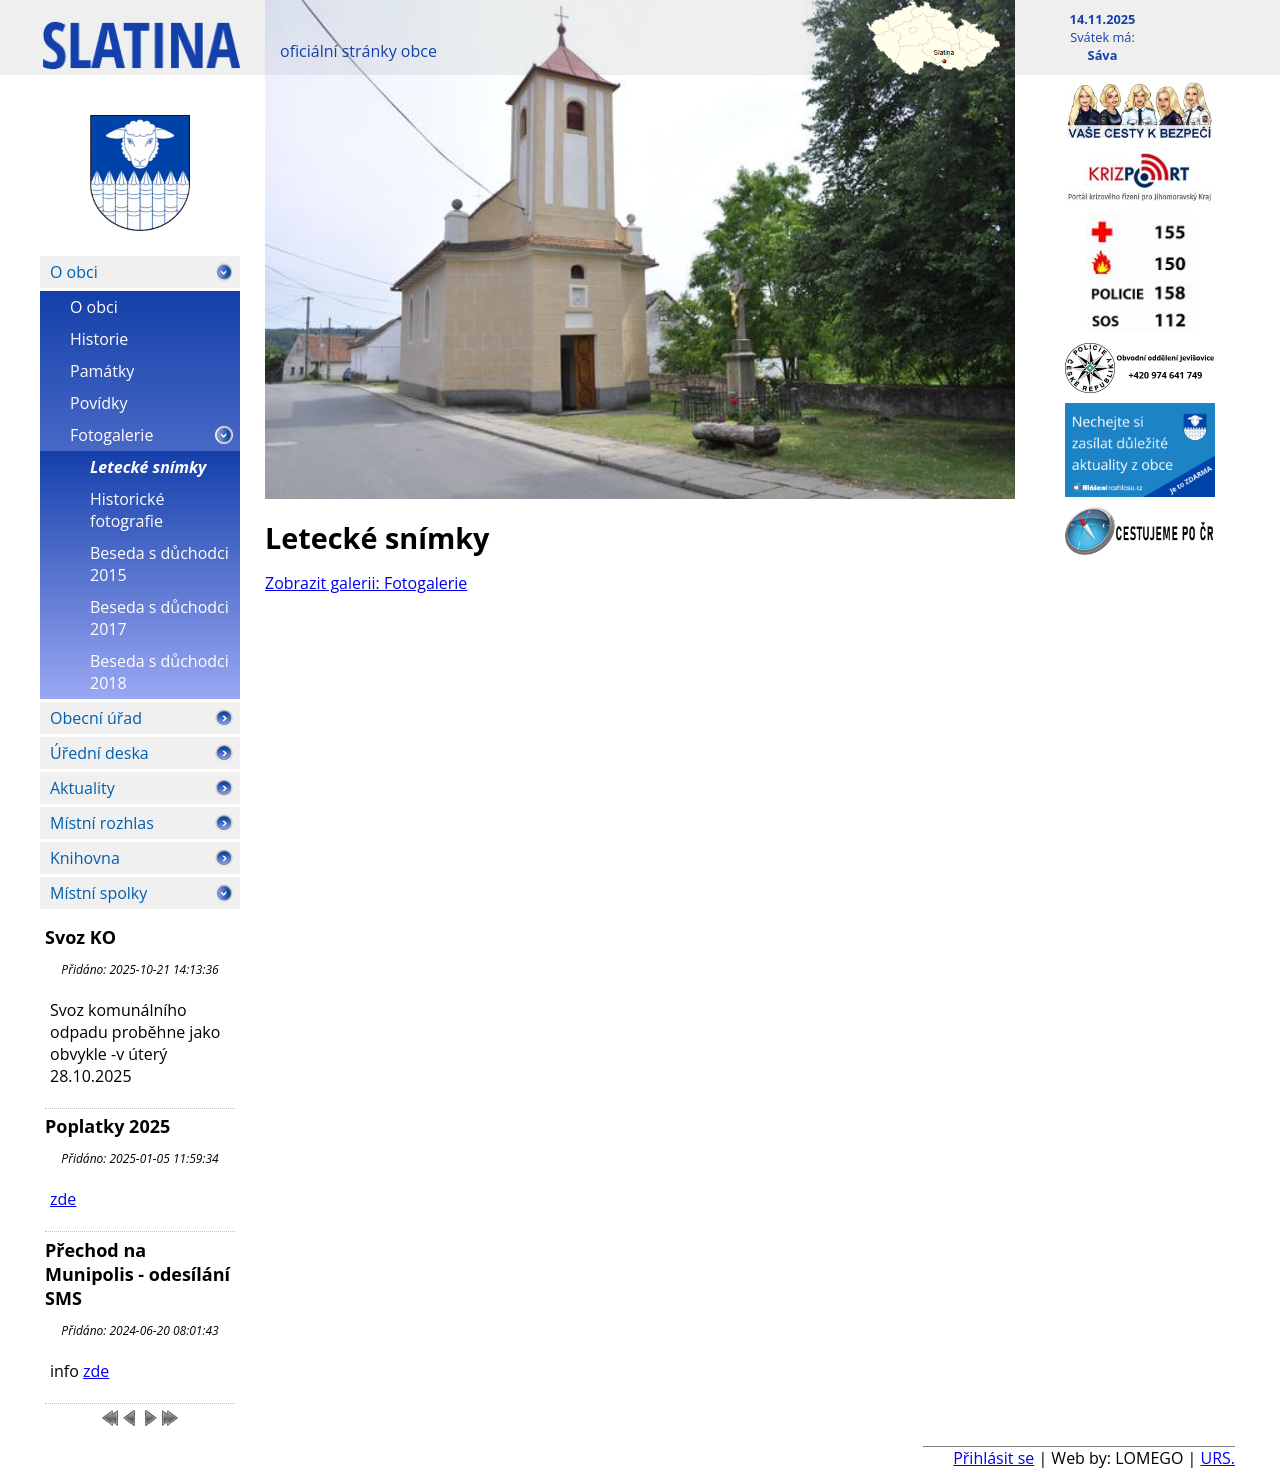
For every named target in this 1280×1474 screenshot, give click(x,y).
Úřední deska (99, 753)
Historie (99, 339)
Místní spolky (98, 893)
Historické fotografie (127, 510)
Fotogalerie (111, 435)
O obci (74, 272)
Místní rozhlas (102, 823)
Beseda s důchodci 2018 (159, 672)
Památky (102, 371)
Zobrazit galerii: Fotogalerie (366, 583)
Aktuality (82, 788)
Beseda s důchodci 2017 (159, 618)
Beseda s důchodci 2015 (159, 564)
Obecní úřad (96, 718)
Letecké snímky (148, 467)
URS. (1217, 1458)
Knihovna (85, 858)
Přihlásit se (993, 1458)
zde (63, 1199)
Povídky (99, 403)
